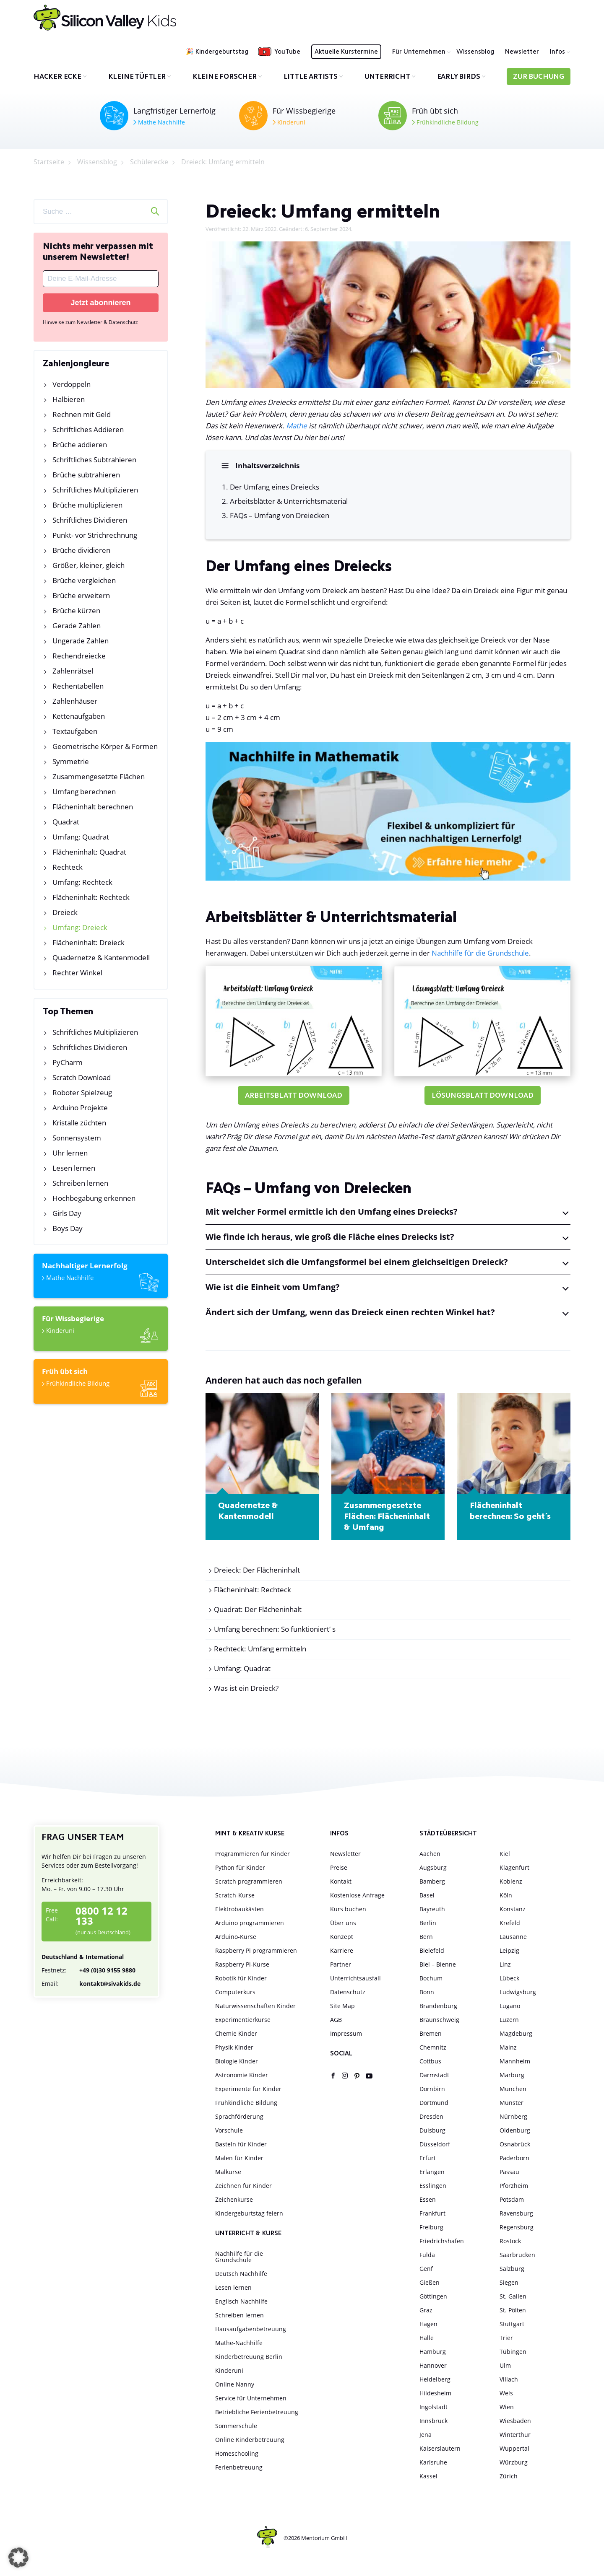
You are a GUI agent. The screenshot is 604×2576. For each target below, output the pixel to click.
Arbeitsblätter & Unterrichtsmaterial (290, 501)
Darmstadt (434, 2076)
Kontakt (340, 1882)
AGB (336, 2020)
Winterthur (515, 2435)
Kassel (428, 2477)
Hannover (433, 2366)
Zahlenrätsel (72, 671)
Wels (506, 2394)
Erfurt (427, 2159)
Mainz (508, 2048)
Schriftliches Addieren (88, 429)
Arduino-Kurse (235, 1937)
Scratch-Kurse (235, 1896)
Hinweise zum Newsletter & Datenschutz (90, 322)
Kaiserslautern (440, 2449)
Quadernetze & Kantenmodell (101, 957)
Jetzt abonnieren (100, 302)
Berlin (427, 1924)
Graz (425, 2311)
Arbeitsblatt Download (293, 1096)
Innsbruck (433, 2422)
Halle (426, 2339)
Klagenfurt (514, 1868)
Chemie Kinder (236, 2034)
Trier (506, 2339)
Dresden (431, 2117)
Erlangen (432, 2173)
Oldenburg (515, 2131)
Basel (427, 1896)
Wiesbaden (515, 2422)
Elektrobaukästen (239, 1910)
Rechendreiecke (79, 656)
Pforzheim (514, 2186)
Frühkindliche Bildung (445, 122)
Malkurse (228, 2173)
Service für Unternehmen (250, 2399)
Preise (338, 1868)
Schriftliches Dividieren (89, 520)
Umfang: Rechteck (82, 882)
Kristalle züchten (79, 1122)
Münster (511, 2103)
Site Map (342, 2007)
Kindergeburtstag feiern (249, 2214)
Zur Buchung (538, 77)
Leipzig (509, 1951)
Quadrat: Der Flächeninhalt (258, 1610)
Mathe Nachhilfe (159, 122)
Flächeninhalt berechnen (92, 806)
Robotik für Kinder (241, 1979)
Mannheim (515, 2062)
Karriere (341, 1951)
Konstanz (513, 1910)
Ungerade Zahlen (80, 640)
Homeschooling (236, 2454)
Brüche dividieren (81, 550)
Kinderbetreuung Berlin (248, 2357)
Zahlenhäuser (74, 701)
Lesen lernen (73, 1168)
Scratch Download (81, 1077)
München (513, 2090)
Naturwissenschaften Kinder (255, 2007)
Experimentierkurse (243, 2020)
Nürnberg (513, 2117)
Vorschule (229, 2131)
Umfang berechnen (84, 791)
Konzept (341, 1937)
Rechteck (67, 867)
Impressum (346, 2034)
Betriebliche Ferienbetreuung (256, 2413)
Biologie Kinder (236, 2062)
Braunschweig (439, 2020)
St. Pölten (513, 2311)
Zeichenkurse (234, 2200)
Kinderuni (289, 122)
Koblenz (511, 1882)
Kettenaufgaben (78, 716)
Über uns (343, 1924)
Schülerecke (149, 162)
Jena (425, 2435)
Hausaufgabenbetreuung (250, 2330)
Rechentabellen (78, 686)
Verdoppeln (71, 384)
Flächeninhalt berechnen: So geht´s (510, 1512)
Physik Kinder (234, 2048)
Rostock (510, 2242)
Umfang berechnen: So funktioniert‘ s (275, 1630)
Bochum (431, 1979)
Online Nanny (234, 2385)
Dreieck (65, 912)
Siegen (509, 2283)
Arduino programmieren (249, 1924)
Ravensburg (516, 2214)
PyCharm (67, 1062)
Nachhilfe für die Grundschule (480, 954)
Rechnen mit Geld (81, 414)
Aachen (429, 1854)
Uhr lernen (70, 1153)
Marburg (512, 2076)
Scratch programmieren (248, 1882)
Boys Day (67, 1228)
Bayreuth (432, 1910)
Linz (505, 1965)
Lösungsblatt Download (483, 1097)
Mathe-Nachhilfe (239, 2344)
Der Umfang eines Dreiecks (275, 487)
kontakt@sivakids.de (91, 1984)
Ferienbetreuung (239, 2468)
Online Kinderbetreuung (249, 2440)
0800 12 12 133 (102, 1917)
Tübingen (513, 2352)
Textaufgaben (74, 731)
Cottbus (430, 2062)
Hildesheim (435, 2394)
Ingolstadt (433, 2408)
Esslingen (432, 2186)
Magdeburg (516, 2034)
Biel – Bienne (437, 1965)
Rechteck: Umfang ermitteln (260, 1649)
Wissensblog (475, 52)
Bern (426, 1937)
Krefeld (510, 1924)
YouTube (287, 52)
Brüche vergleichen (84, 580)
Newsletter (522, 52)
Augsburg (433, 1868)
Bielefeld (431, 1951)
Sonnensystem (76, 1138)
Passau (509, 2173)
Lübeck (509, 1979)
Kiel (505, 1854)
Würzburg (514, 2463)
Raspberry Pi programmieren (256, 1951)
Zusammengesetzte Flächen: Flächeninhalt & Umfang (387, 1518)
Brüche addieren (79, 444)
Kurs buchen (348, 1910)
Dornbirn (432, 2090)
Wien (507, 2408)
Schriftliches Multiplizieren (95, 490)
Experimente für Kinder (248, 2090)
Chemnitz (432, 2048)
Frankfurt (432, 2214)
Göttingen (433, 2297)
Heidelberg (434, 2380)
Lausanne (513, 1937)
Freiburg (431, 2228)
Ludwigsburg (518, 1993)
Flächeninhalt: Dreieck (88, 942)
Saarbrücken (517, 2256)
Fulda (427, 2256)
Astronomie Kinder (241, 2076)
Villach (509, 2380)
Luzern (509, 2020)
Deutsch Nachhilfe (241, 2274)
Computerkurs (235, 1993)
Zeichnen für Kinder (243, 2186)
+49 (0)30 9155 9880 (88, 1971)
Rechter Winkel (77, 972)
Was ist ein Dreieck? (246, 1689)
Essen (427, 2200)
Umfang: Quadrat (80, 837)
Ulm (505, 2366)
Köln (506, 1896)
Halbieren (68, 399)
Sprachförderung (239, 2117)
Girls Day (66, 1213)
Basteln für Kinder (241, 2145)
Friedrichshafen (441, 2242)
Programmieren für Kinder (252, 1854)
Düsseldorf (434, 2145)
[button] (18, 2557)
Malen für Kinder (239, 2159)
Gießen (429, 2283)
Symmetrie (70, 761)
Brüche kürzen (76, 610)
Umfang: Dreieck (79, 927)
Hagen (428, 2325)
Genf (426, 2269)
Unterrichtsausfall (355, 1979)
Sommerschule (236, 2427)
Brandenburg (438, 2007)
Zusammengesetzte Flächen (98, 776)
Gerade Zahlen (76, 625)
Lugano (510, 2007)
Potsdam (512, 2200)
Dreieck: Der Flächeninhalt (257, 1571)
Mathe (296, 425)
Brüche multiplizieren (87, 505)
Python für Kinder (240, 1868)
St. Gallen (513, 2297)
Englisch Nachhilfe (241, 2302)
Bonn (426, 1993)
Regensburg (517, 2228)
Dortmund (433, 2103)
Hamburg (432, 2352)
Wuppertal (514, 2449)
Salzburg (512, 2269)
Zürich (509, 2477)
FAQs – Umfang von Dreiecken (280, 516)
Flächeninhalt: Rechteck (91, 897)
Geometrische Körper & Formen (105, 746)
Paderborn (514, 2159)
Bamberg (432, 1882)
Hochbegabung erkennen (93, 1198)
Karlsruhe (433, 2463)
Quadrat (65, 822)
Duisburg (432, 2131)
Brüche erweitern (81, 595)
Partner (340, 1965)
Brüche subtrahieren (86, 474)
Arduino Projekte (80, 1107)
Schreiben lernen (80, 1183)
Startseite (49, 162)
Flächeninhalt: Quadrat (89, 852)
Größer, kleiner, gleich (88, 565)
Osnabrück (515, 2145)
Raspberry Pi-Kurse (242, 1965)
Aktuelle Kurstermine (346, 52)
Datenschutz (347, 1993)
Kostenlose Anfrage (357, 1896)
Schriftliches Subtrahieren (94, 459)
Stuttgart (512, 2325)
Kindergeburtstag (221, 52)
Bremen (430, 2034)
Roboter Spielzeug (82, 1092)
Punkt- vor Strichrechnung (94, 535)
